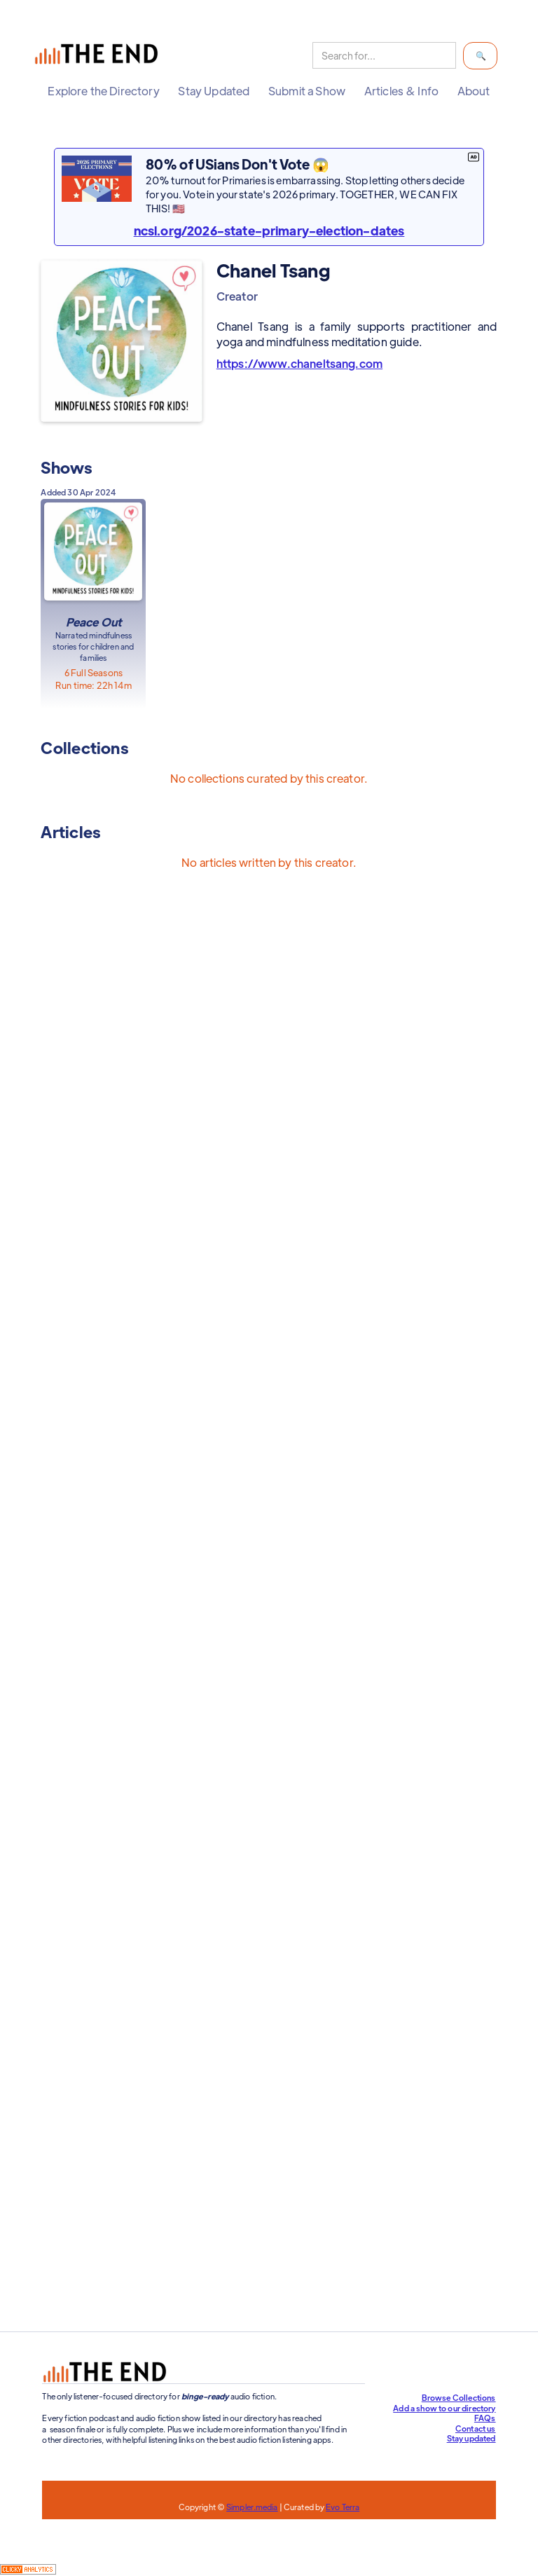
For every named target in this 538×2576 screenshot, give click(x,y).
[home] (99, 55)
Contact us (475, 2428)
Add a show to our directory (444, 2408)
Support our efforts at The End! (365, 2319)
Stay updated (471, 2438)
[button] (103, 91)
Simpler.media (251, 2507)
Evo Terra (342, 2507)
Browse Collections (459, 2397)
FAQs (485, 2418)
